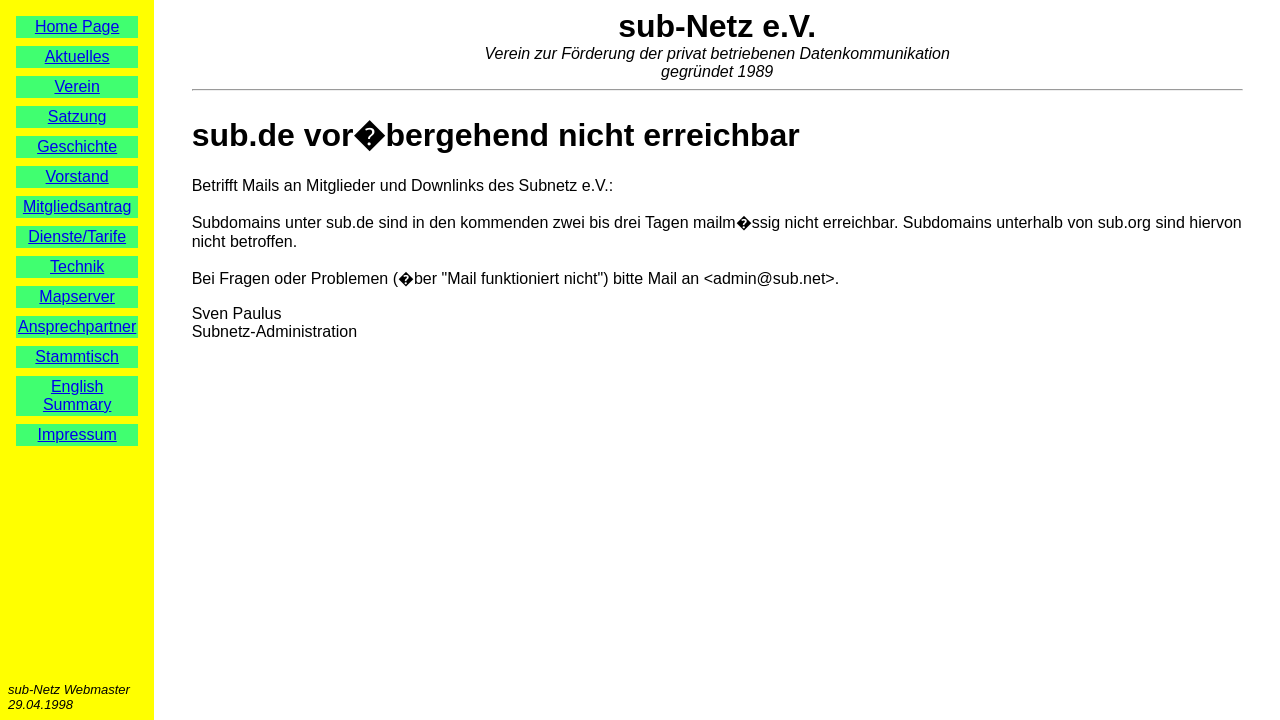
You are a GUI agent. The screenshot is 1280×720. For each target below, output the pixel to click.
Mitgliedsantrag (77, 206)
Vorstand (77, 176)
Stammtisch (77, 356)
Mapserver (77, 296)
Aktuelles (77, 56)
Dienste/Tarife (77, 236)
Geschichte (77, 146)
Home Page (77, 26)
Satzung (77, 116)
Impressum (77, 434)
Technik (77, 266)
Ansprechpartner (77, 326)
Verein (76, 86)
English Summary (77, 395)
